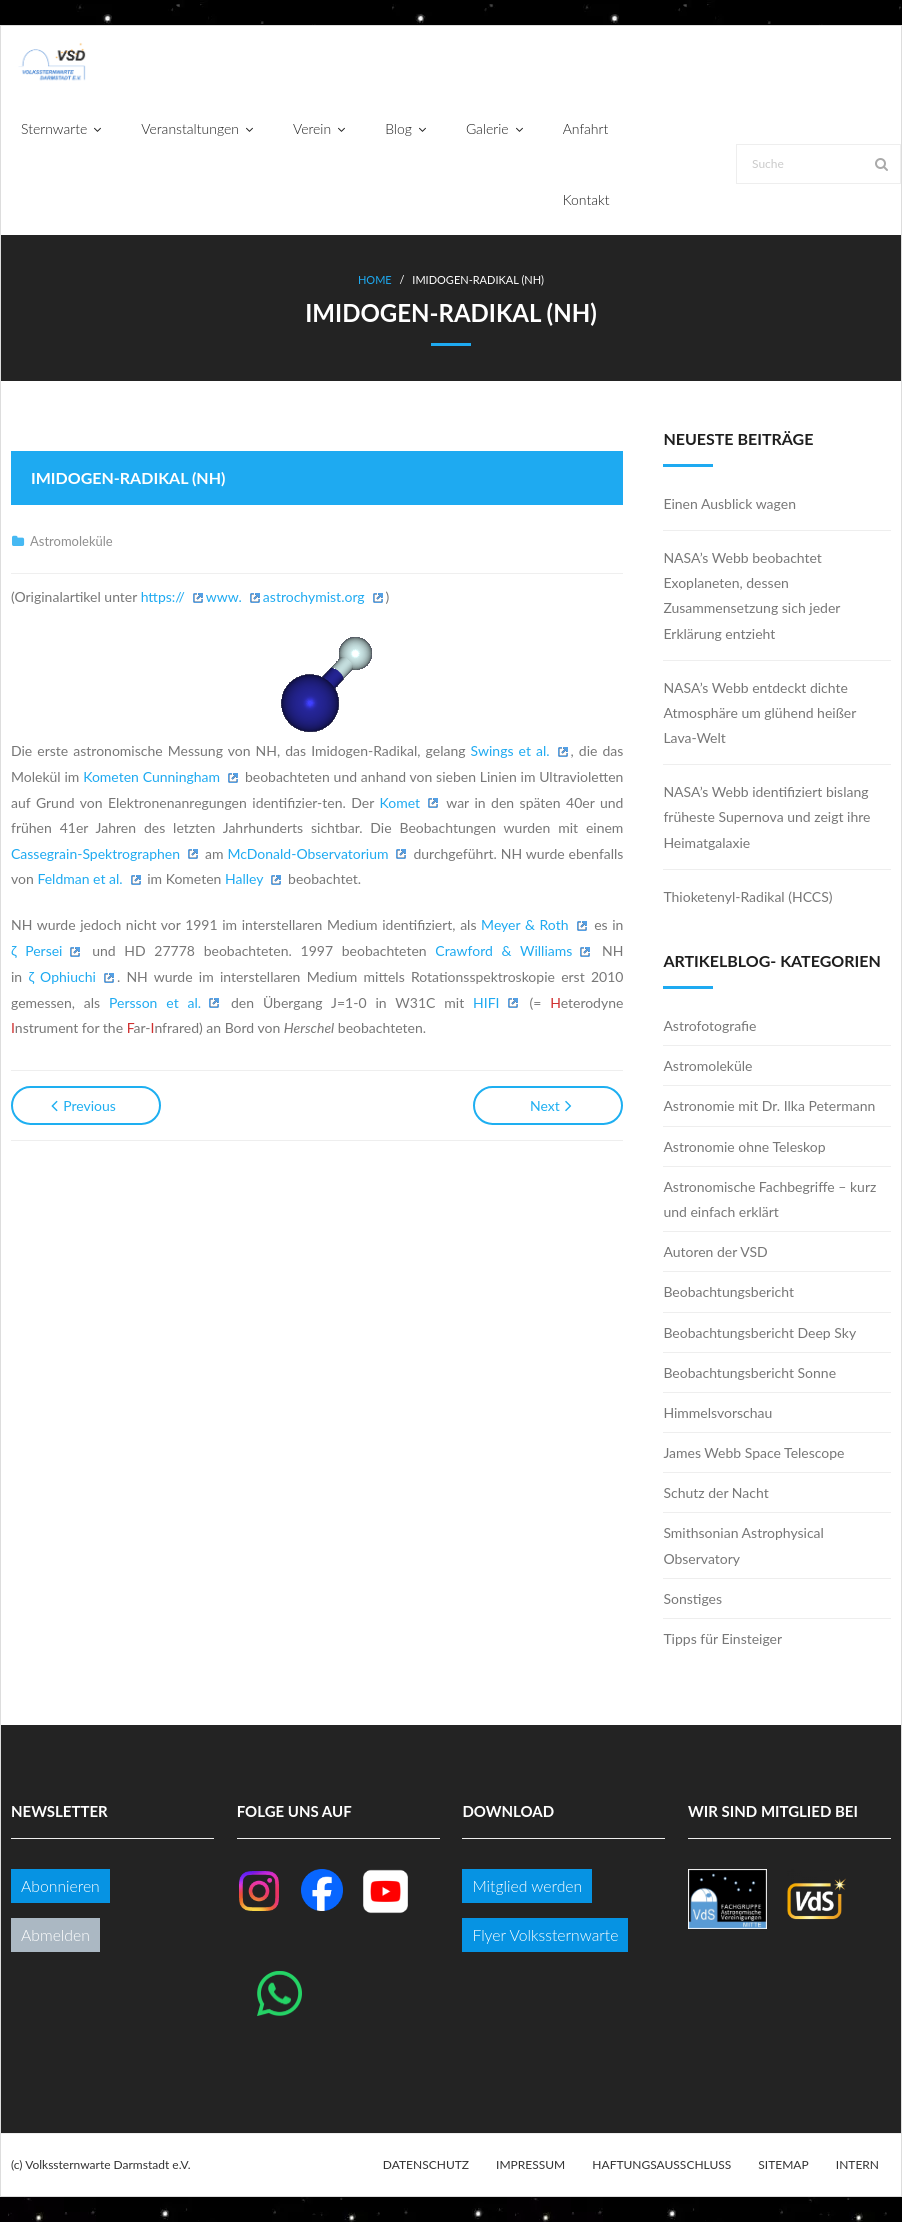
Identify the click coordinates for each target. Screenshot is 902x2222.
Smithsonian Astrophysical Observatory (743, 1545)
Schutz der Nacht (715, 1492)
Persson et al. (155, 1002)
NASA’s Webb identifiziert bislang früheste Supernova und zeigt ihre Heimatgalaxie (766, 816)
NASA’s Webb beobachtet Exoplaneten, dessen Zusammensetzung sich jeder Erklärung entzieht (751, 595)
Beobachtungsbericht (728, 1291)
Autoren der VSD (715, 1251)
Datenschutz (426, 2164)
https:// (163, 596)
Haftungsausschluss (661, 2164)
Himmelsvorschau (717, 1412)
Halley (244, 878)
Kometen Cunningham (151, 776)
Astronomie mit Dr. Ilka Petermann (769, 1105)
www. (224, 596)
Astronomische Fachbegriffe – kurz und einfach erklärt (769, 1199)
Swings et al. (510, 750)
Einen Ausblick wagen (729, 503)
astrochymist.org (314, 596)
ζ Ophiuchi (61, 976)
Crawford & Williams (503, 950)
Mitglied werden (527, 1885)
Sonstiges (692, 1598)
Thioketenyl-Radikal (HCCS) (747, 896)
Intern (857, 2164)
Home (375, 279)
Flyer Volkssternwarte (545, 1934)
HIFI (486, 1002)
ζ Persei (36, 950)
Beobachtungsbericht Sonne (749, 1372)
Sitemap (783, 2164)
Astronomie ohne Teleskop (744, 1146)
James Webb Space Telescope (753, 1452)
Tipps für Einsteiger (722, 1638)
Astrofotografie (709, 1025)
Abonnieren (60, 1885)
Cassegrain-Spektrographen (95, 853)
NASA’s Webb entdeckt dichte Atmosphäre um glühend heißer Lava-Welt (759, 712)
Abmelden (55, 1934)
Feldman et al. (79, 878)
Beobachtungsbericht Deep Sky (759, 1332)
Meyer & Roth (524, 924)
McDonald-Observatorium (307, 853)
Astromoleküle (71, 541)
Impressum (530, 2164)
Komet (400, 802)
